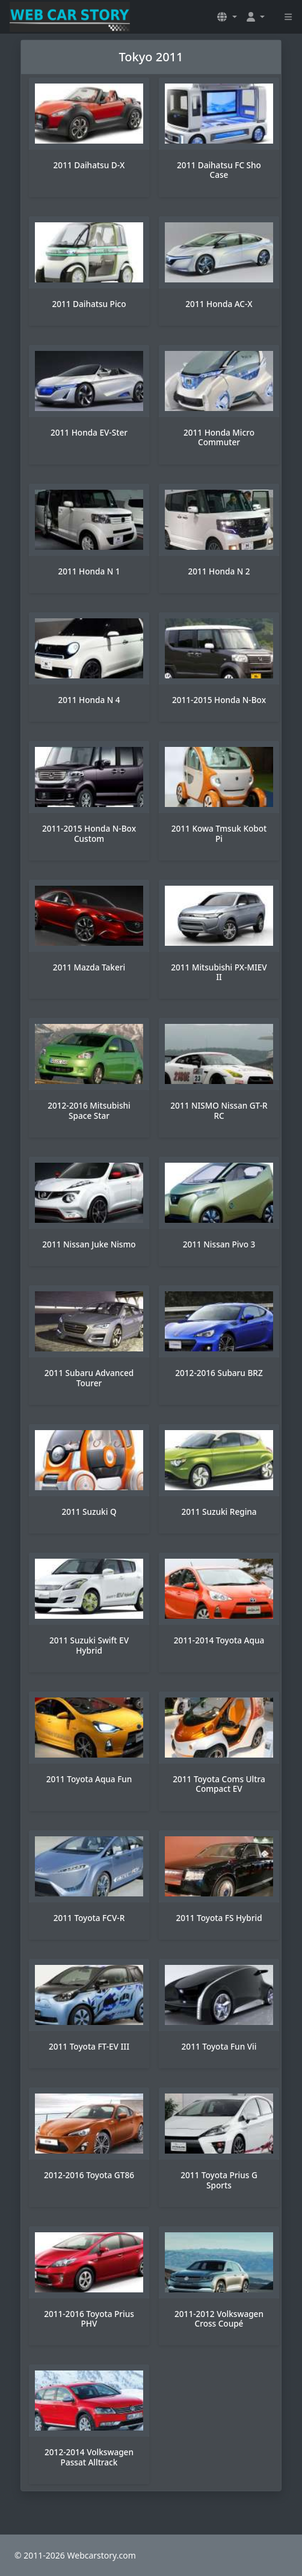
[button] (226, 17)
